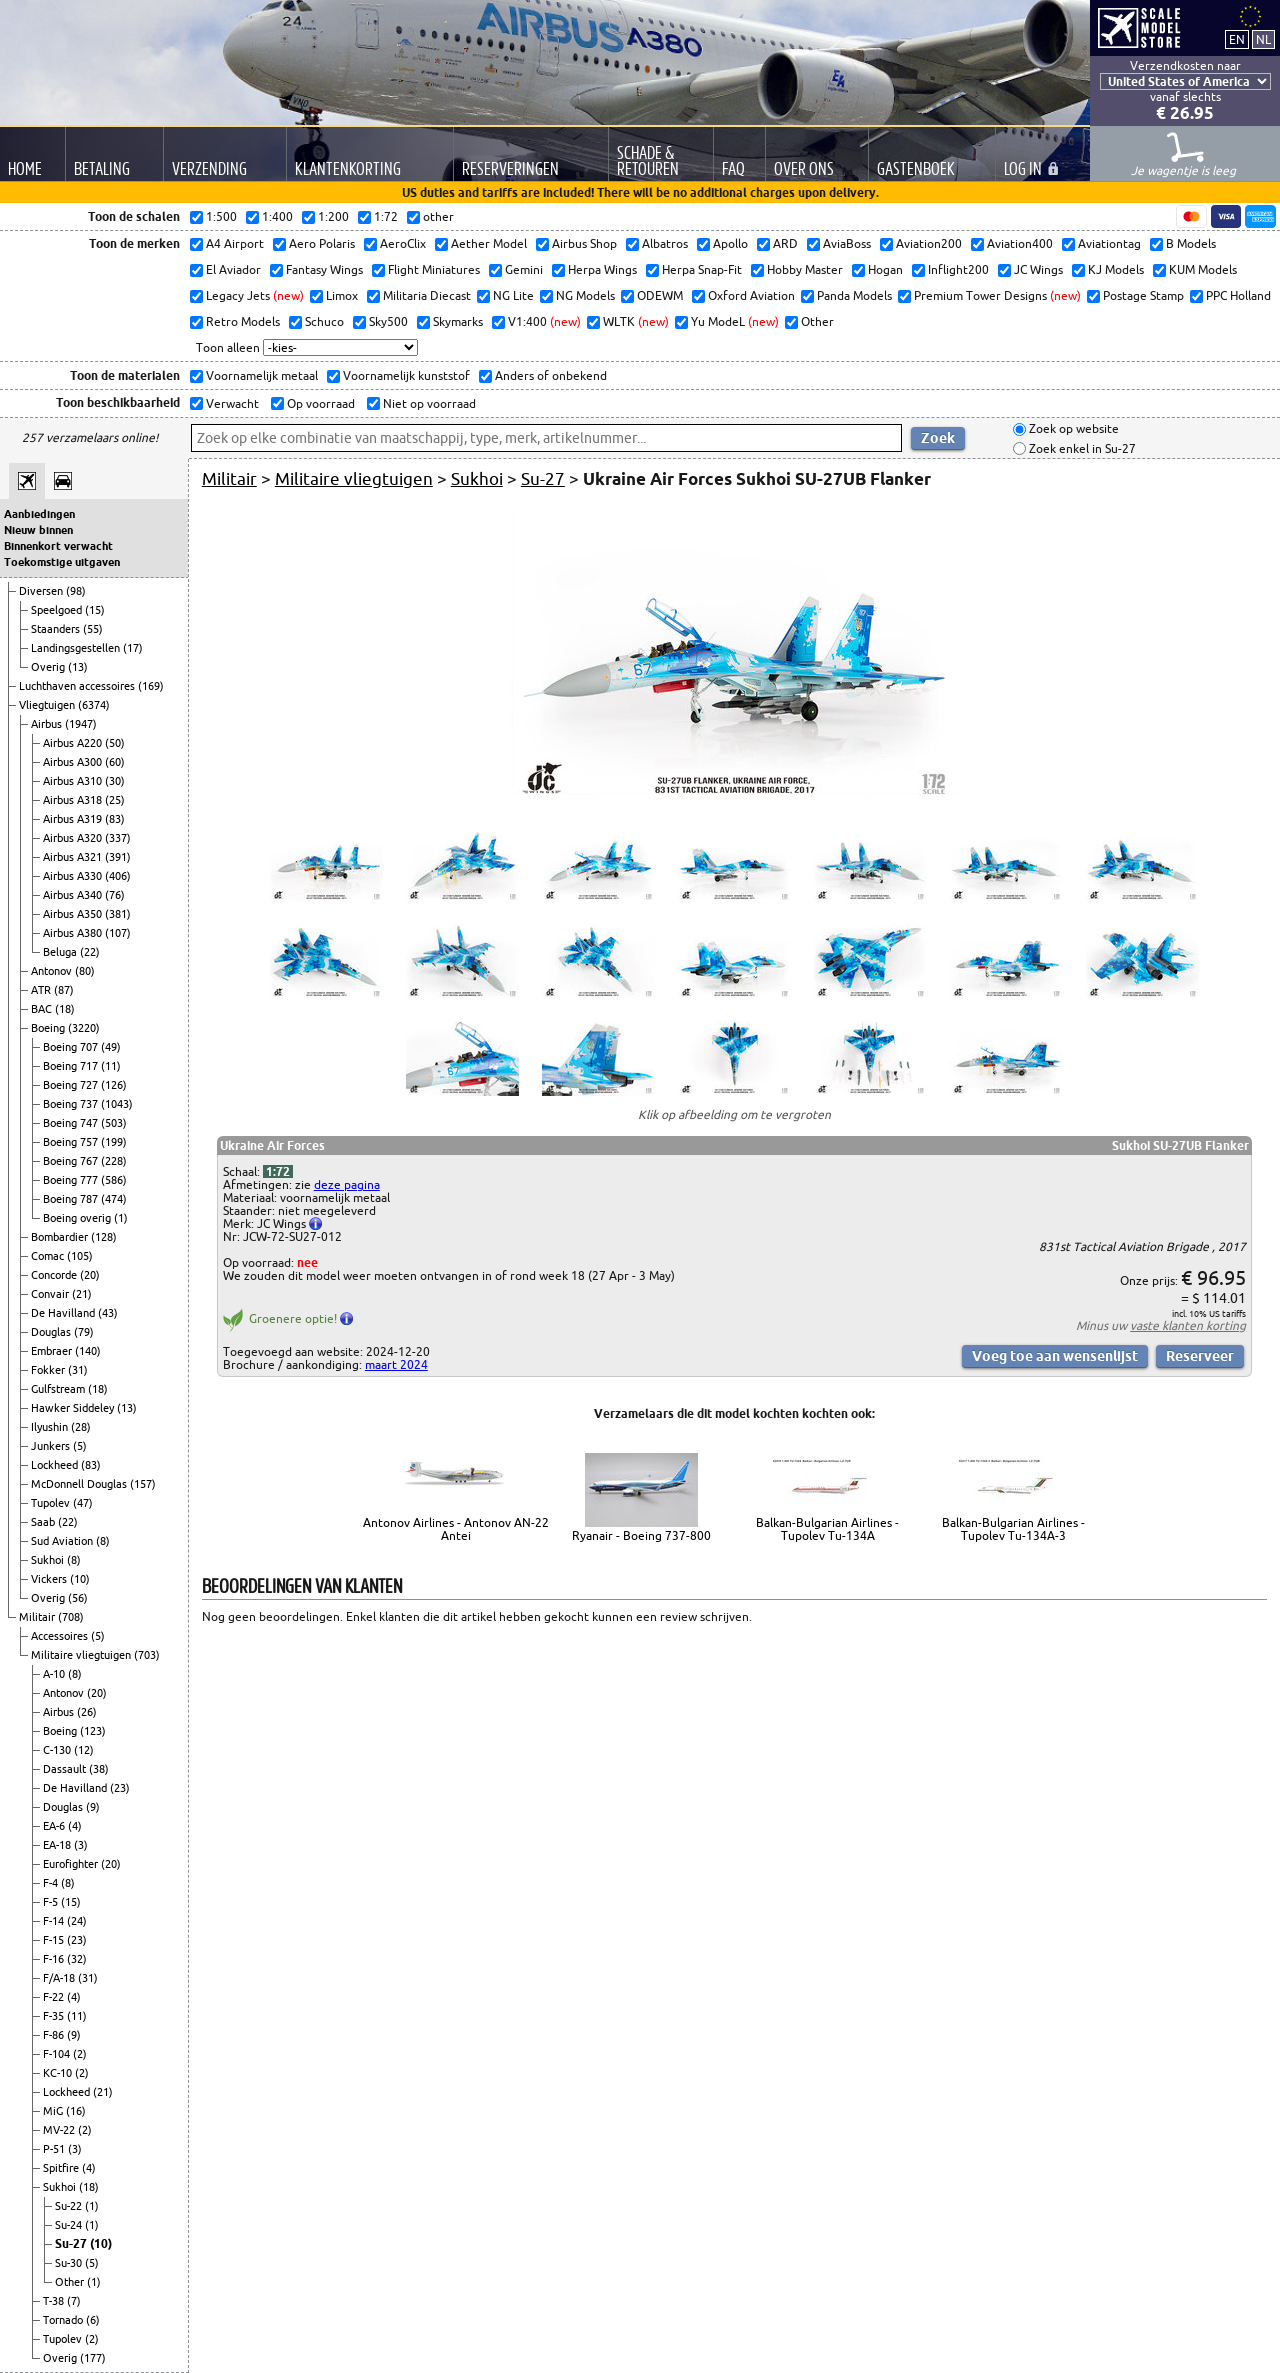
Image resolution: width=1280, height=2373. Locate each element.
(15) (95, 610)
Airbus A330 (74, 876)
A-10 (55, 1674)
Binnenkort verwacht (58, 546)
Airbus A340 (74, 895)
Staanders (57, 629)
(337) (118, 838)
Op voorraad (319, 403)
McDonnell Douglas (80, 1484)
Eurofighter (72, 1864)
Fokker (49, 1370)
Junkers (52, 1446)
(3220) (84, 1028)
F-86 (55, 2035)
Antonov (53, 971)
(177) (93, 2358)
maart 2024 (396, 1364)
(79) (84, 1332)
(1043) (117, 1104)
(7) (74, 2301)
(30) (115, 781)
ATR (42, 990)
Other (71, 2282)
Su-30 (70, 2263)
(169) (151, 686)
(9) (93, 1807)
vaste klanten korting (1188, 1325)
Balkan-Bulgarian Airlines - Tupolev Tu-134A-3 (1013, 1529)
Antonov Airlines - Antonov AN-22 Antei (456, 1529)
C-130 (58, 1750)
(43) (108, 1313)
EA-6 (55, 1826)
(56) (78, 1598)
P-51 (55, 2149)
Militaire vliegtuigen (82, 1655)
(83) (115, 819)
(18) (65, 1009)
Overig (49, 667)
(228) (114, 1161)
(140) (88, 1351)
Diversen (42, 591)
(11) (111, 1066)
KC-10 (59, 2073)
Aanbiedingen (39, 514)
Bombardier (61, 1237)
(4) (75, 1826)
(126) (114, 1085)
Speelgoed (58, 610)
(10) (80, 1579)
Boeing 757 (72, 1142)
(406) (118, 876)
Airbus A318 (74, 800)
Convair (51, 1294)
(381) (118, 914)
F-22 (55, 1997)
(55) (93, 629)
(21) (82, 1294)
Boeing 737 (72, 1104)
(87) (64, 990)
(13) (78, 667)
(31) (78, 1370)
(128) (104, 1237)
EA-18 (58, 1845)
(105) (80, 1256)
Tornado (64, 2320)
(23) (120, 1788)
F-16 (55, 1959)
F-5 (52, 1902)
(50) (115, 743)
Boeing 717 (72, 1066)
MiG (54, 2111)
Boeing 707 (72, 1047)
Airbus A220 (74, 743)
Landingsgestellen (77, 648)
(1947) (81, 724)
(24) (77, 1921)
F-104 (58, 2054)
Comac (49, 1256)
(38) (99, 1769)
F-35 (55, 2016)
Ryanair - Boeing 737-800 (641, 1535)
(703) (147, 1655)
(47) (83, 1503)
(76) (115, 895)
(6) (93, 2320)
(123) (93, 1731)
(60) (115, 762)
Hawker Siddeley (74, 1408)
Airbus (48, 724)
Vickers (50, 1579)
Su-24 (70, 2225)
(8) (103, 1541)
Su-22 (70, 2206)
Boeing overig (78, 1218)
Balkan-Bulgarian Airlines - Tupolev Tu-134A (827, 1529)
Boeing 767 (72, 1161)
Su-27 (72, 2243)
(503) (114, 1123)
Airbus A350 (74, 914)
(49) (111, 1047)
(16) (76, 2111)
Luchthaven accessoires (78, 686)
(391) (118, 857)
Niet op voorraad (428, 403)
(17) (133, 648)
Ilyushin (51, 1427)
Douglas (52, 1332)
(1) (121, 1218)
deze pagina (347, 1184)
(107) (118, 933)
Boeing (49, 1028)
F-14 (55, 1921)
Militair (38, 1617)
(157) (143, 1484)
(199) (114, 1142)
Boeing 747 (72, 1123)
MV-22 (60, 2130)
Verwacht (231, 403)
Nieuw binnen (38, 530)
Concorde (55, 1275)
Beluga (61, 952)
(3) (81, 1845)
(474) (114, 1199)
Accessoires (61, 1636)
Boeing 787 (72, 1199)
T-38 (55, 2301)
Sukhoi (49, 1560)
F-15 (55, 1940)
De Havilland (64, 1313)
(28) (81, 1427)
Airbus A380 (74, 933)
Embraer (53, 1351)
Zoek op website (1072, 429)
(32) (77, 1959)
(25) (115, 800)
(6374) (94, 705)
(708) (71, 1617)
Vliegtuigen (48, 705)
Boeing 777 (72, 1180)
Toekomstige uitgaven (62, 562)
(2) (80, 2054)
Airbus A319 (74, 819)
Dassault (66, 1769)
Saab (44, 1522)
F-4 (52, 1883)
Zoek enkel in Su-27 (1081, 448)
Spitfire (62, 2168)
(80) (85, 971)
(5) (80, 1446)
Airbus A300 (74, 762)
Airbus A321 (74, 857)
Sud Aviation (63, 1541)
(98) (76, 591)
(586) (114, 1180)
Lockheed (56, 1465)
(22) (90, 952)
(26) (87, 1712)
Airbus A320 (74, 838)
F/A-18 (60, 1978)
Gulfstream (59, 1389)
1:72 (278, 1171)
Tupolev (52, 1503)
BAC (43, 1009)
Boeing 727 (72, 1085)
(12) (84, 1750)
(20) (90, 1275)
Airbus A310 (74, 781)
